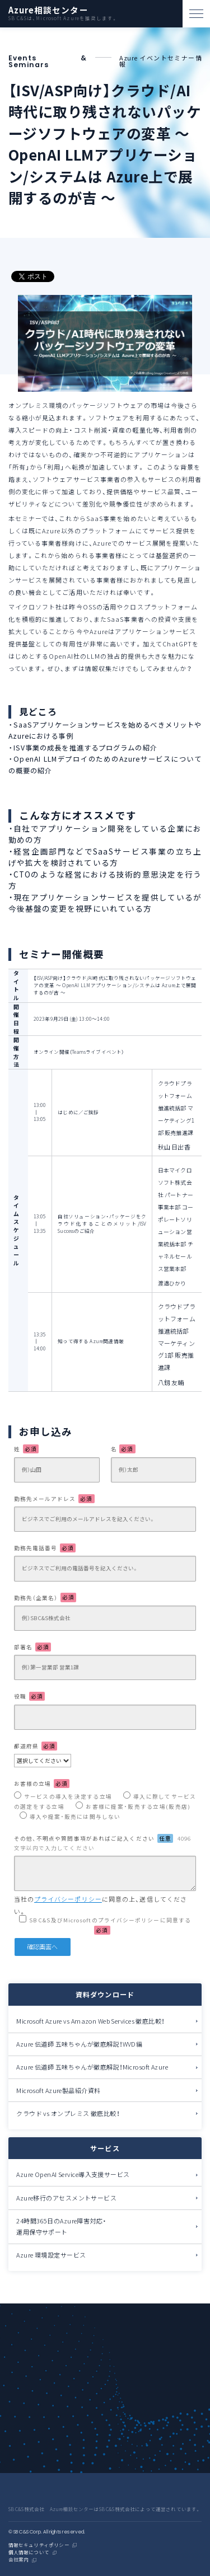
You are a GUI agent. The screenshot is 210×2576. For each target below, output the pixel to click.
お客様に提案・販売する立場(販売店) (138, 1806)
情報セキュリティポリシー (38, 2545)
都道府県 (35, 1746)
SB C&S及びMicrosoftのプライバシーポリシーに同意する (110, 1925)
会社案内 (18, 2560)
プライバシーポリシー (68, 1899)
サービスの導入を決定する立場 (68, 1796)
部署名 (32, 1647)
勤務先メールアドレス (54, 1498)
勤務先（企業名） (45, 1597)
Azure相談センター (48, 10)
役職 (29, 1696)
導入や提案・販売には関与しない (75, 1816)
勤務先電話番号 (45, 1547)
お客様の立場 (42, 1783)
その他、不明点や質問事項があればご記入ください (102, 1843)
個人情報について (28, 2552)
